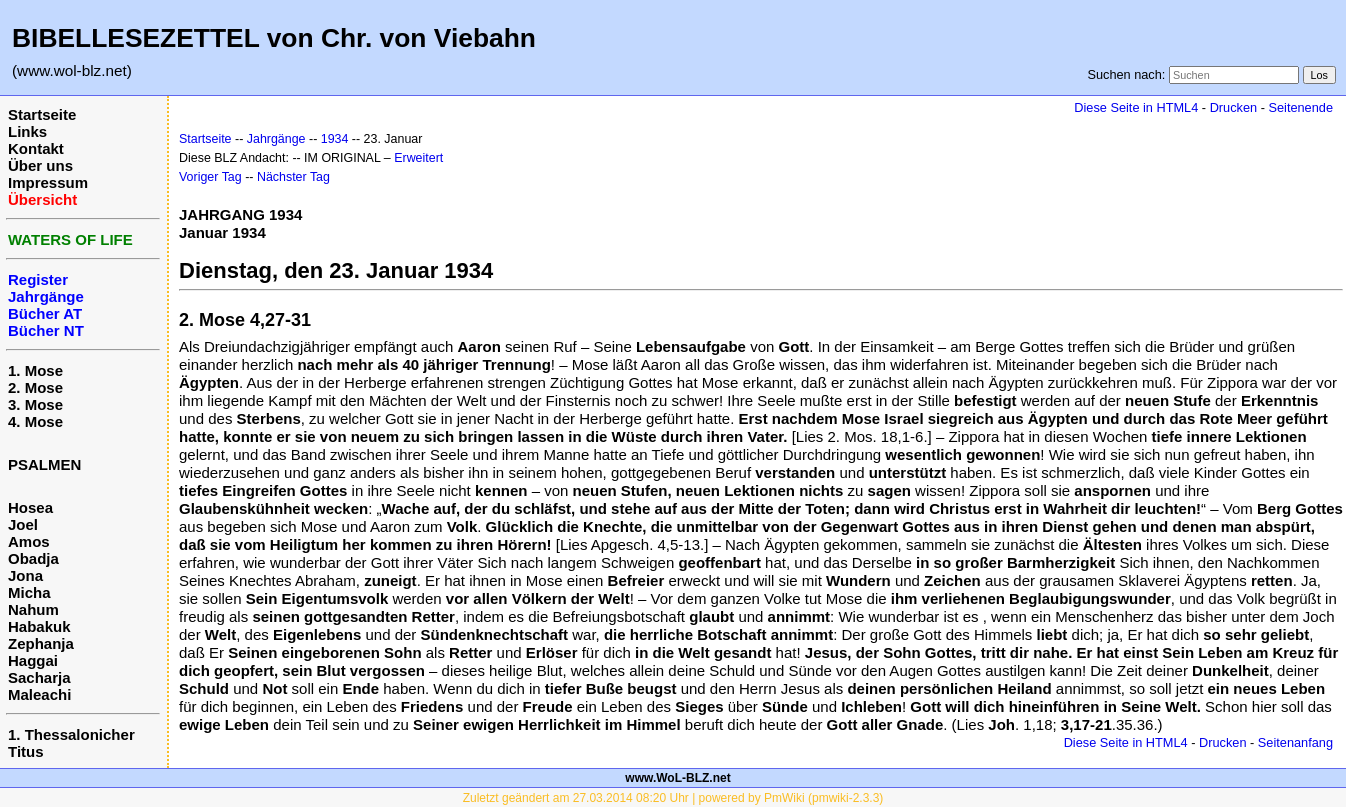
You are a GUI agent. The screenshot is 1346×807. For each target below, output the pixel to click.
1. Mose (35, 370)
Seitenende (1300, 107)
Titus (26, 751)
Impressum (48, 182)
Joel (23, 524)
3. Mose (35, 404)
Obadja (33, 558)
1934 (335, 139)
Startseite (42, 114)
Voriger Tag (210, 177)
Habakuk (39, 626)
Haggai (33, 660)
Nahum (33, 609)
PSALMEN (44, 464)
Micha (29, 592)
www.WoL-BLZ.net (677, 778)
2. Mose (35, 387)
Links (27, 131)
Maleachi (39, 694)
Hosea (30, 507)
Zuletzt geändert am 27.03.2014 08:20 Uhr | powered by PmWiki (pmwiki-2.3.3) (673, 798)
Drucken (1233, 107)
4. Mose (35, 421)
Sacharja (39, 677)
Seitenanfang (1295, 742)
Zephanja (41, 643)
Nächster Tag (293, 177)
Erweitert (418, 158)
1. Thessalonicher (71, 734)
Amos (29, 541)
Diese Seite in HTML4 (1136, 107)
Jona (25, 575)
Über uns (40, 165)
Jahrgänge (276, 139)
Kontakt (36, 148)
